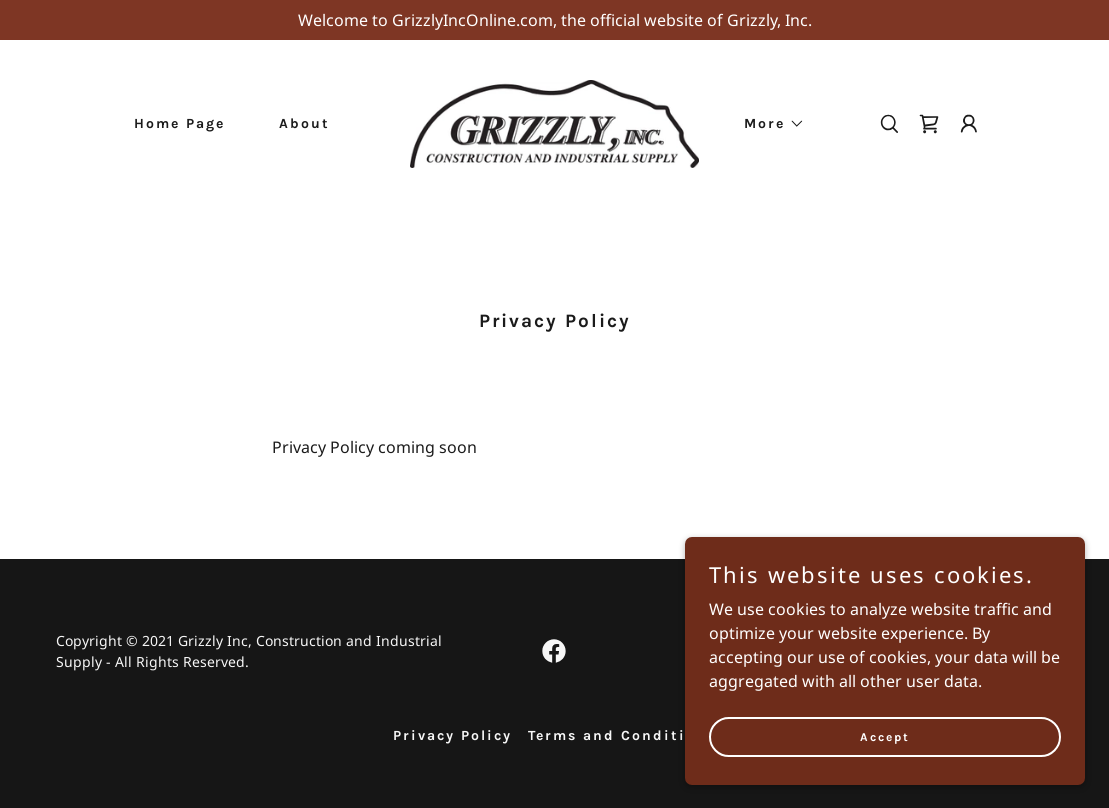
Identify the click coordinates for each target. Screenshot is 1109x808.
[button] (767, 124)
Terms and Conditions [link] (622, 735)
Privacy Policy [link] (452, 735)
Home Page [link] (179, 123)
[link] (555, 122)
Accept (885, 764)
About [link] (304, 123)
